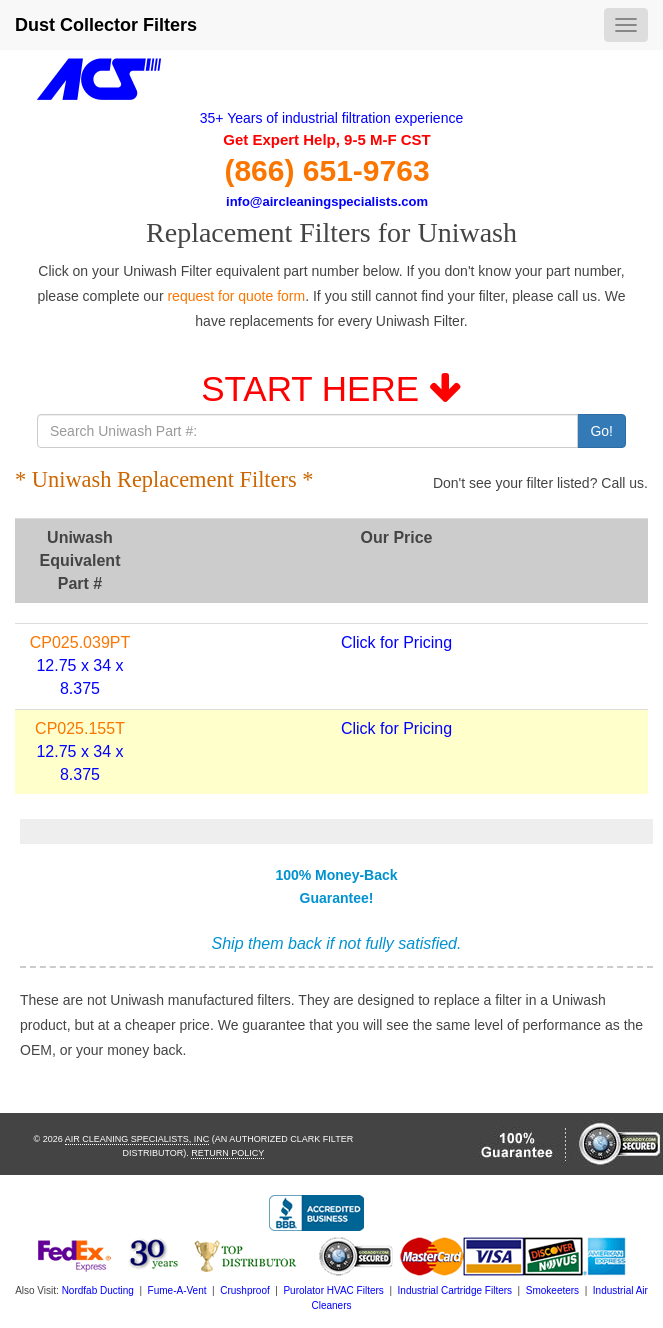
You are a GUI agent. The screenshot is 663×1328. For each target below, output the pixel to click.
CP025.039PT (80, 642)
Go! (601, 431)
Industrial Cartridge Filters (455, 1290)
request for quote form (236, 296)
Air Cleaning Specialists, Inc (137, 1139)
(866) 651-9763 (326, 170)
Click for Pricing (396, 642)
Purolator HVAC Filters (333, 1290)
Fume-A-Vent (177, 1290)
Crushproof (244, 1290)
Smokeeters (552, 1290)
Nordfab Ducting (98, 1290)
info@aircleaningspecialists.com (327, 201)
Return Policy (227, 1153)
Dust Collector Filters (106, 25)
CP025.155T (80, 728)
